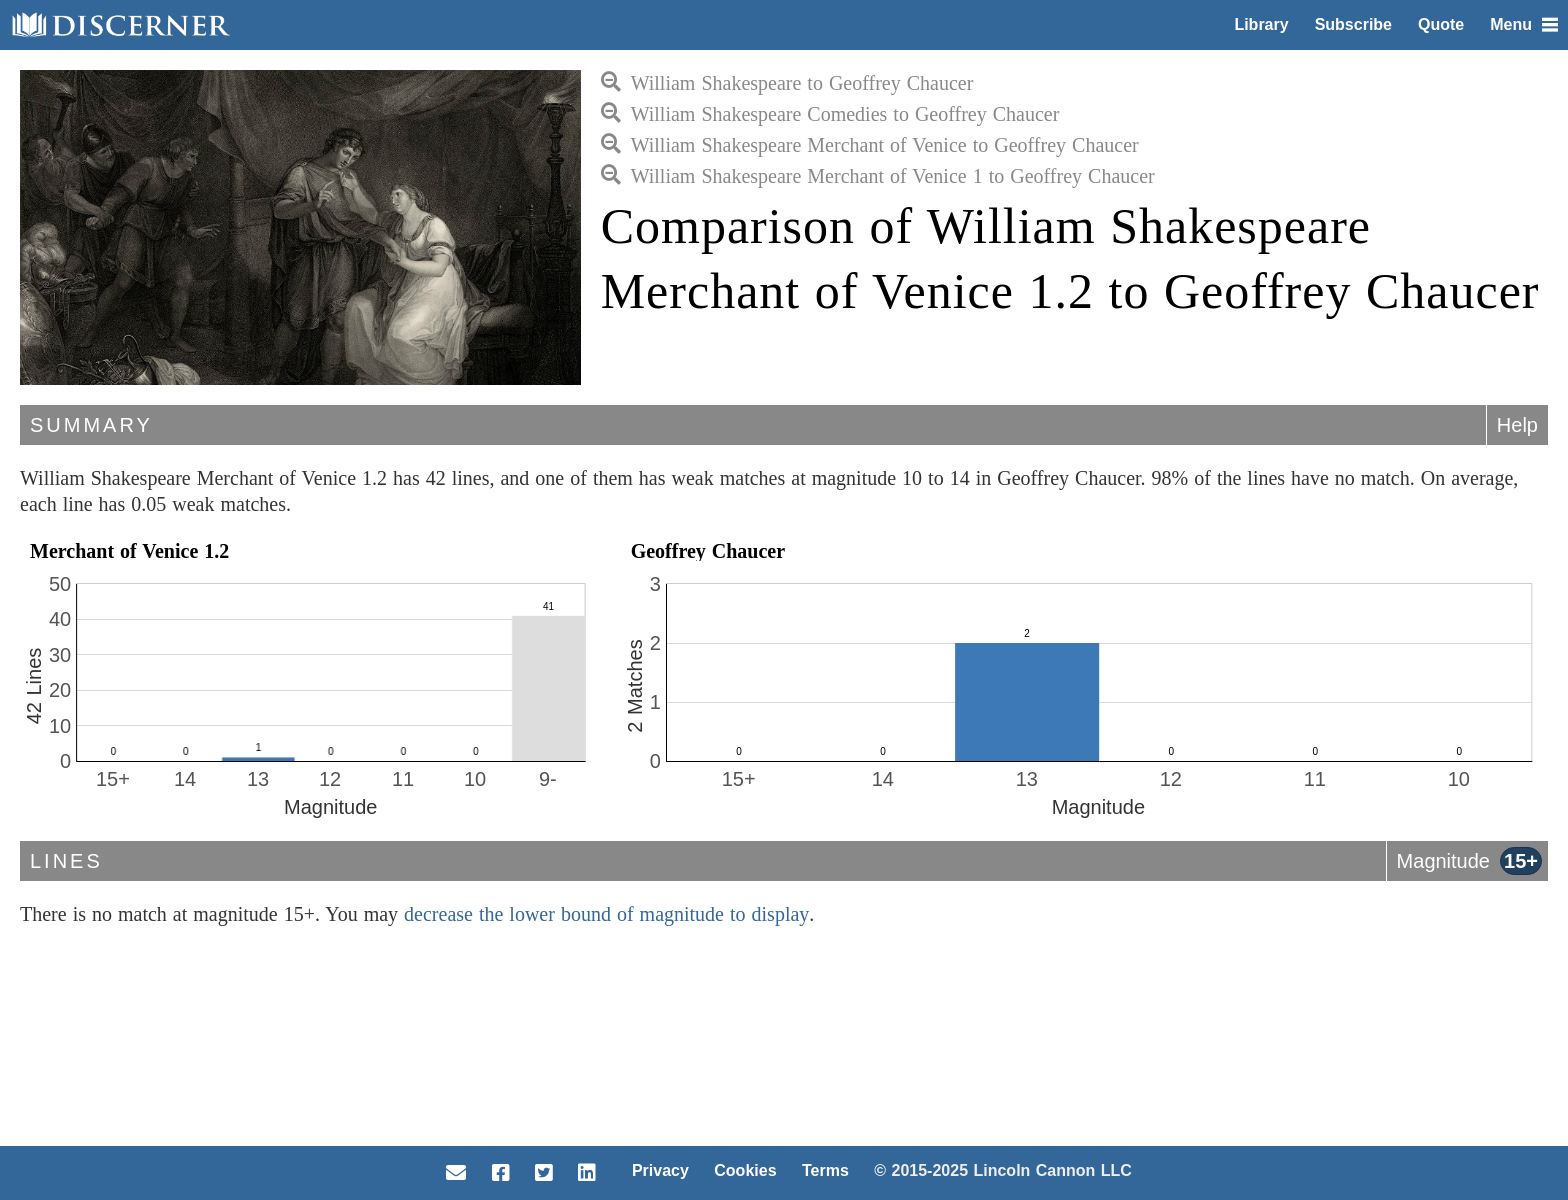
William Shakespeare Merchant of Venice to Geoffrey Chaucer (870, 145)
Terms (825, 1170)
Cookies (745, 1170)
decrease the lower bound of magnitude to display (606, 914)
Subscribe (1353, 24)
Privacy (660, 1170)
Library (1261, 24)
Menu (1524, 24)
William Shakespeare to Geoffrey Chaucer (787, 83)
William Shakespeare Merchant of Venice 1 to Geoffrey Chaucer (878, 176)
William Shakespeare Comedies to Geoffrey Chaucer (830, 114)
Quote (1441, 24)
